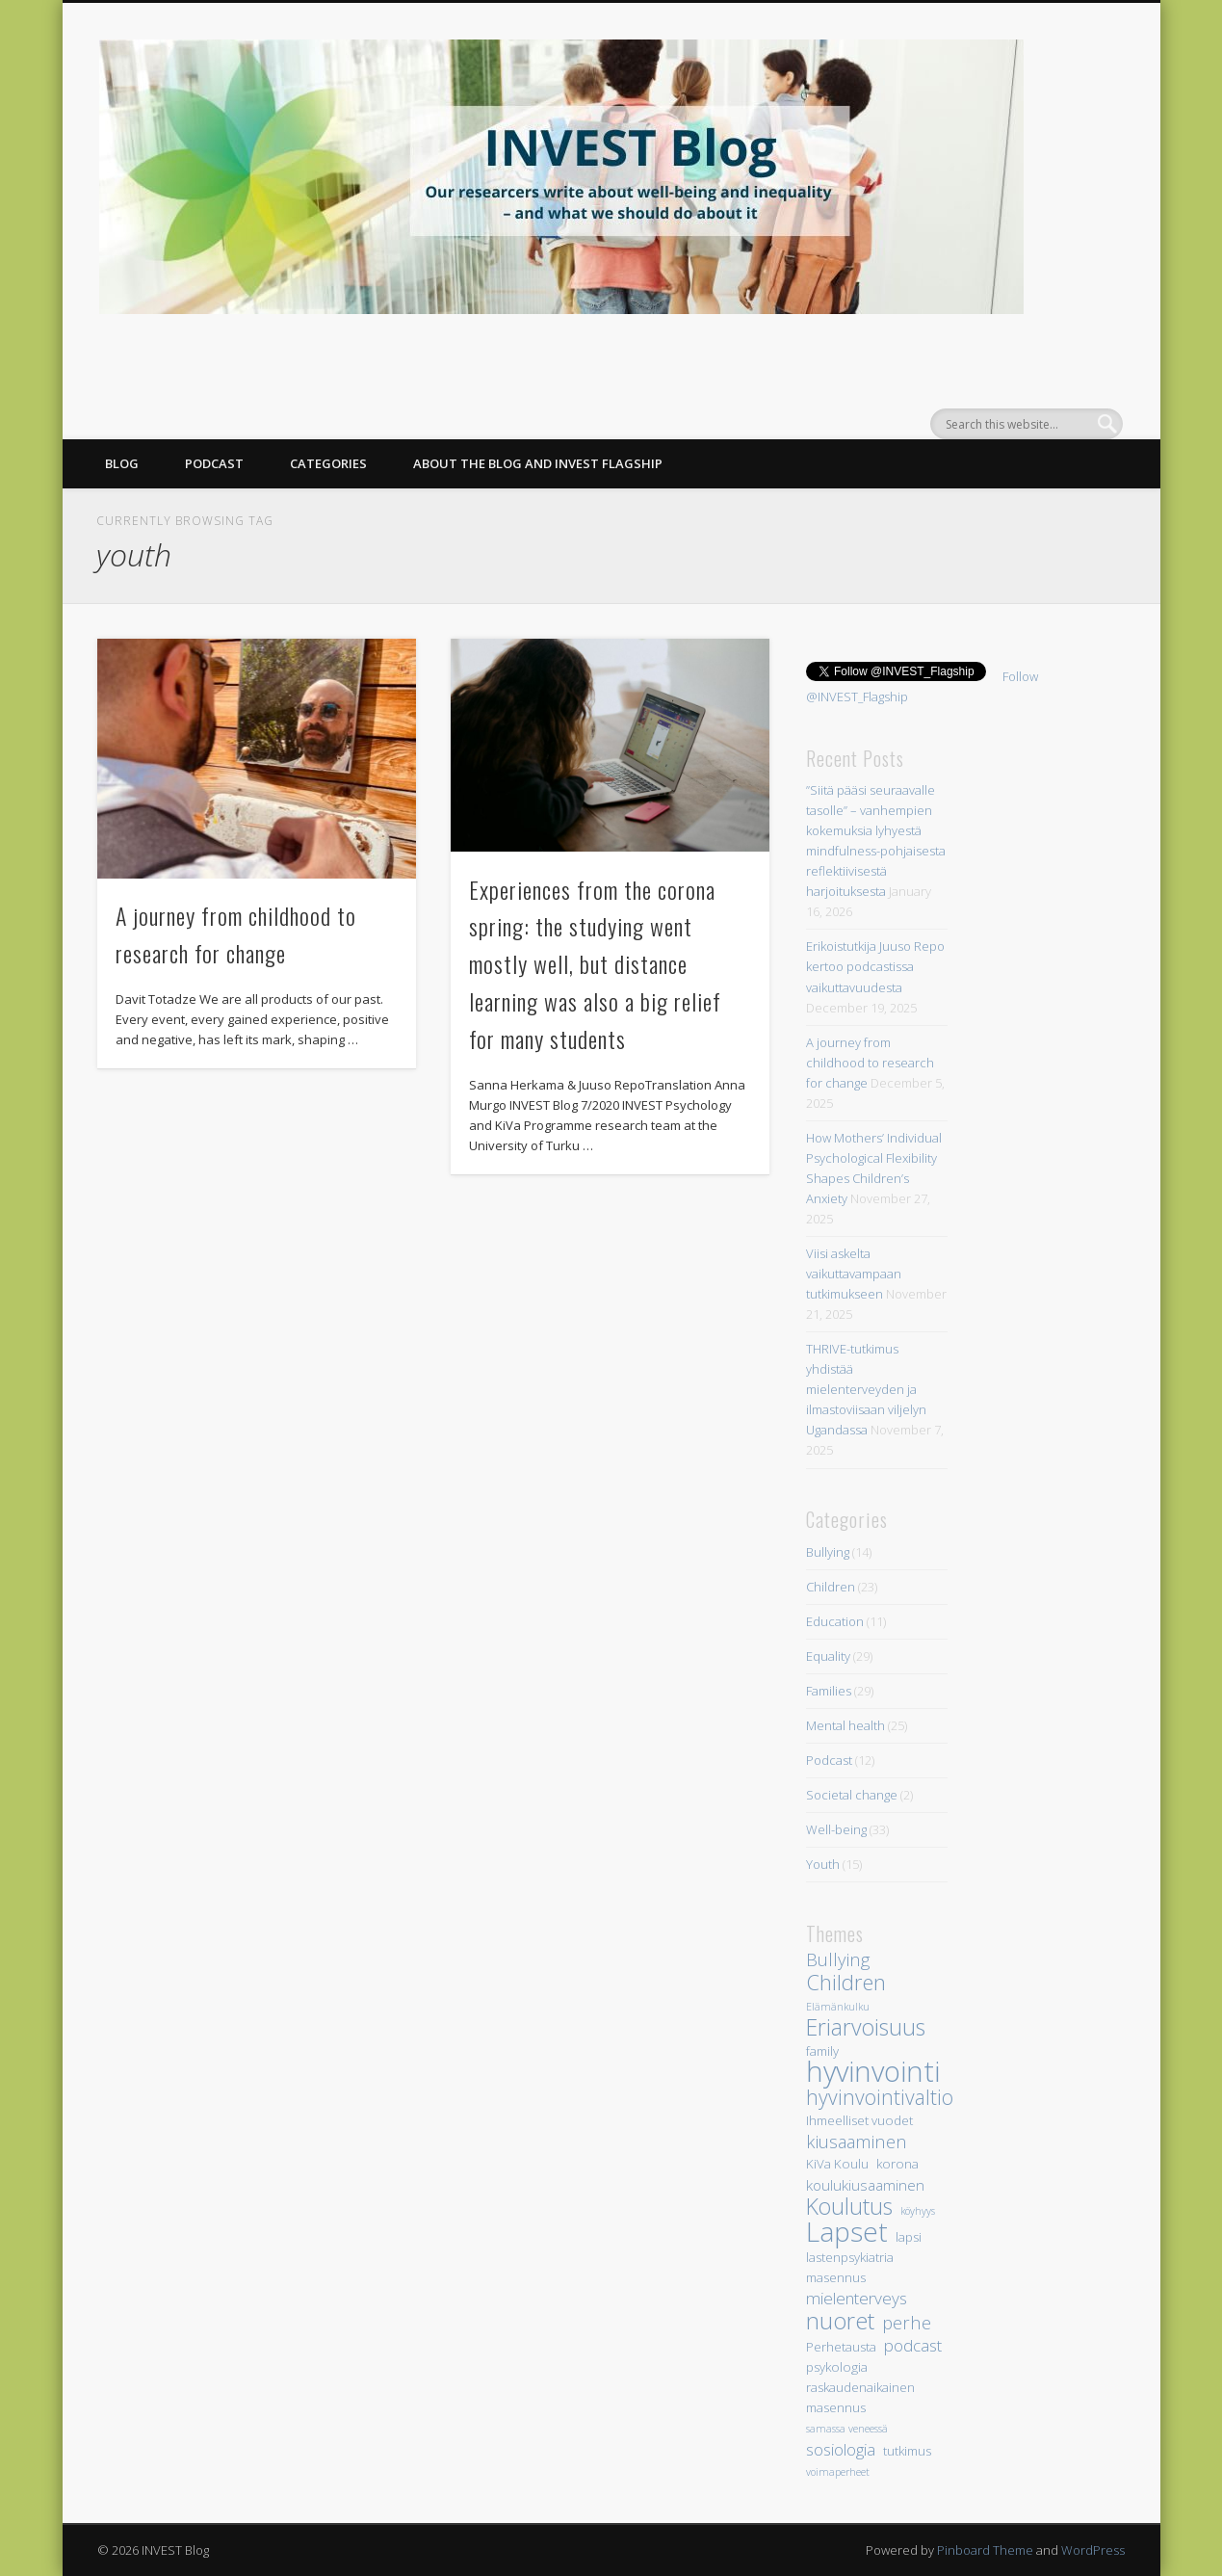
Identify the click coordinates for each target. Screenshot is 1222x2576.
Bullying (827, 1552)
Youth (823, 1864)
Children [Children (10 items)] (846, 1982)
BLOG (122, 463)
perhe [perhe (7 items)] (906, 2322)
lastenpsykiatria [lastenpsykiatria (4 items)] (850, 2257)
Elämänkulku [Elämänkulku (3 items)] (838, 2006)
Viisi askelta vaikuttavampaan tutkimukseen (853, 1273)
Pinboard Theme (985, 2550)
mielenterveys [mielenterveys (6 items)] (856, 2298)
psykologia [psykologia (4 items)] (837, 2367)
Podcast (829, 1760)
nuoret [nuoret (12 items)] (840, 2320)
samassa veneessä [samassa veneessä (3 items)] (847, 2428)
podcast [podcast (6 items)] (913, 2345)
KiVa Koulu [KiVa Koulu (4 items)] (837, 2163)
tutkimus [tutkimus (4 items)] (907, 2450)
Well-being (836, 1829)
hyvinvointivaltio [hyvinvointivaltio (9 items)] (879, 2098)
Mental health (845, 1725)
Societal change (851, 1794)
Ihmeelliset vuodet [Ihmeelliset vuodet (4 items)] (859, 2120)
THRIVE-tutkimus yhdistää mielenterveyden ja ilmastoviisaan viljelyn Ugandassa (866, 1389)
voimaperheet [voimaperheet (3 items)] (838, 2472)
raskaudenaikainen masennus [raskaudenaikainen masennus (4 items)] (860, 2397)
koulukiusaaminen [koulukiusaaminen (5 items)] (865, 2185)
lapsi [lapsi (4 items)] (909, 2237)
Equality (828, 1656)
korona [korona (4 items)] (897, 2163)
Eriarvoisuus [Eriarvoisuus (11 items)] (865, 2027)
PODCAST (214, 463)
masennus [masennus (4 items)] (836, 2277)
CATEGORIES (328, 463)
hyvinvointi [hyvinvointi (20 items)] (873, 2072)
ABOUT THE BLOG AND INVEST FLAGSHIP (538, 463)
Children (830, 1586)
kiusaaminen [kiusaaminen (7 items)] (856, 2141)
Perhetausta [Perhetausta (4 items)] (841, 2346)
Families (828, 1690)
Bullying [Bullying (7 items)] (838, 1959)
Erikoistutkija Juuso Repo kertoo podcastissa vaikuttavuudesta (875, 966)
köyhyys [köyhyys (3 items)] (917, 2211)
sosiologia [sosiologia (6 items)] (840, 2449)
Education (835, 1621)
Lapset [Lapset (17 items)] (847, 2231)
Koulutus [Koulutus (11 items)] (849, 2206)
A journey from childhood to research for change (870, 1062)
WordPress (1093, 2550)
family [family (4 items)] (822, 2051)
